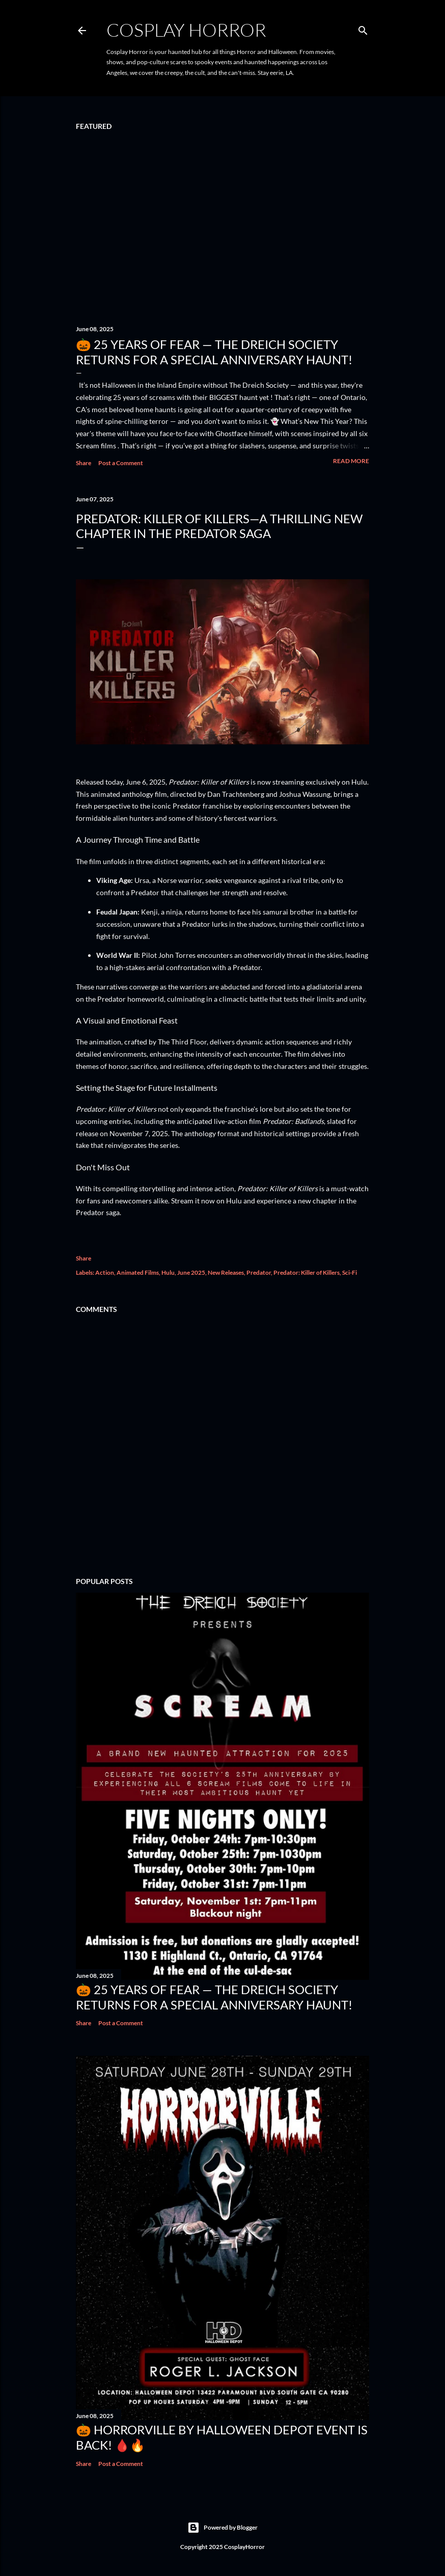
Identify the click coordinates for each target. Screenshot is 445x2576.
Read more (351, 461)
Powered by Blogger (222, 2527)
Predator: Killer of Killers (306, 1272)
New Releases (226, 1272)
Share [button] (83, 463)
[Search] (363, 28)
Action (104, 1272)
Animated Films (138, 1272)
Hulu (168, 1272)
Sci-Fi (349, 1272)
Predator (258, 1272)
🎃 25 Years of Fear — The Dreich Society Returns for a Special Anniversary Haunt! (214, 352)
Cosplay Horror (186, 29)
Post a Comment (120, 463)
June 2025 (191, 1272)
